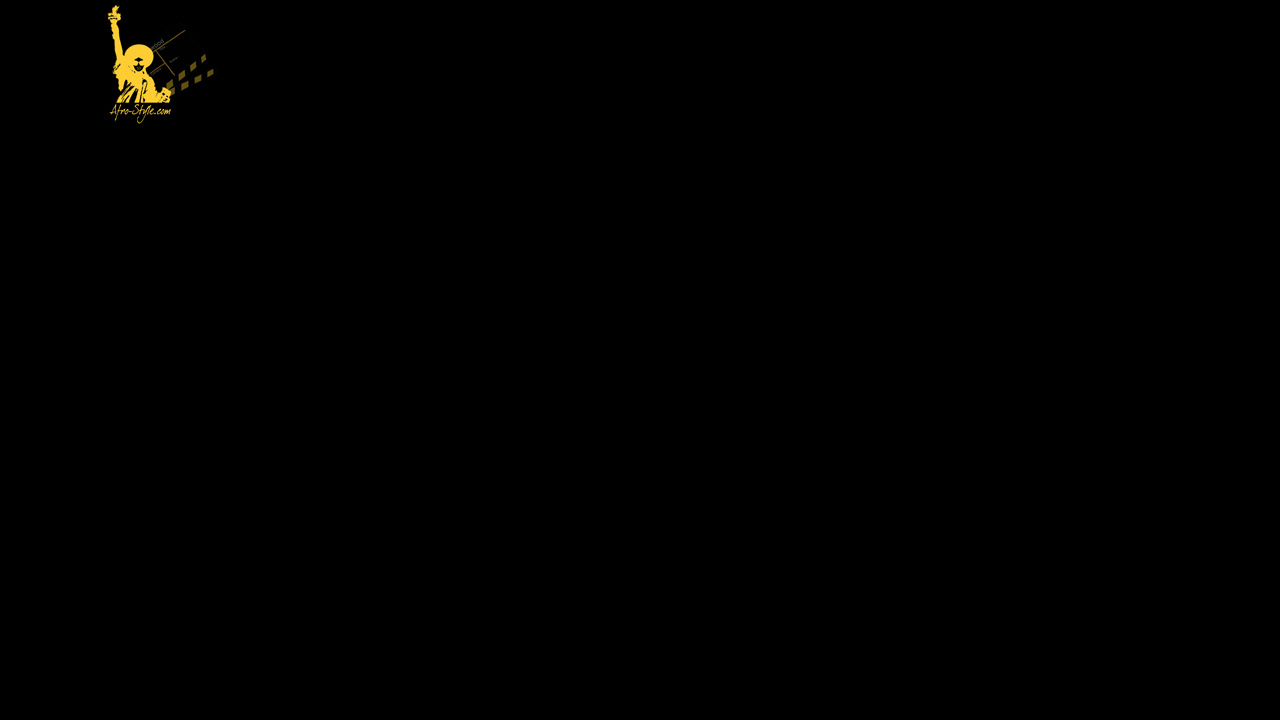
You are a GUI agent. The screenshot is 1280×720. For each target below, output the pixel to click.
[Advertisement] (706, 66)
